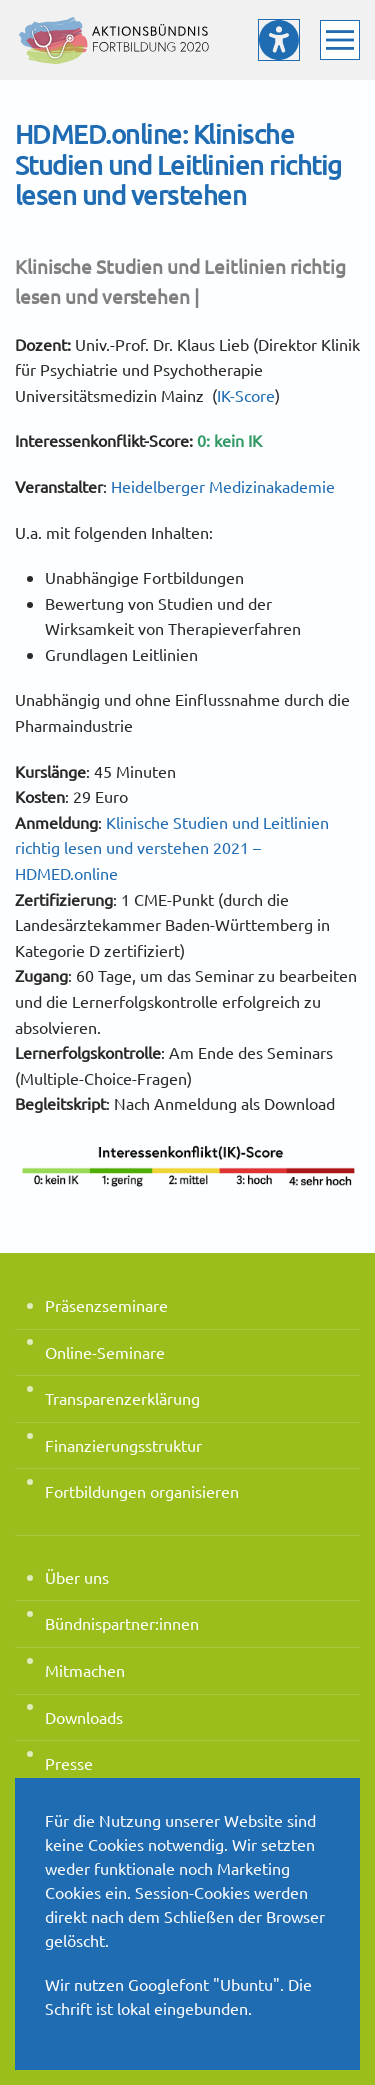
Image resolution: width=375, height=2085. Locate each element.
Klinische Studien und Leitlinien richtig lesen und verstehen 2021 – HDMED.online (172, 847)
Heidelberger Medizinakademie (223, 486)
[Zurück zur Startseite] (115, 40)
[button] (340, 40)
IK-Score (246, 395)
